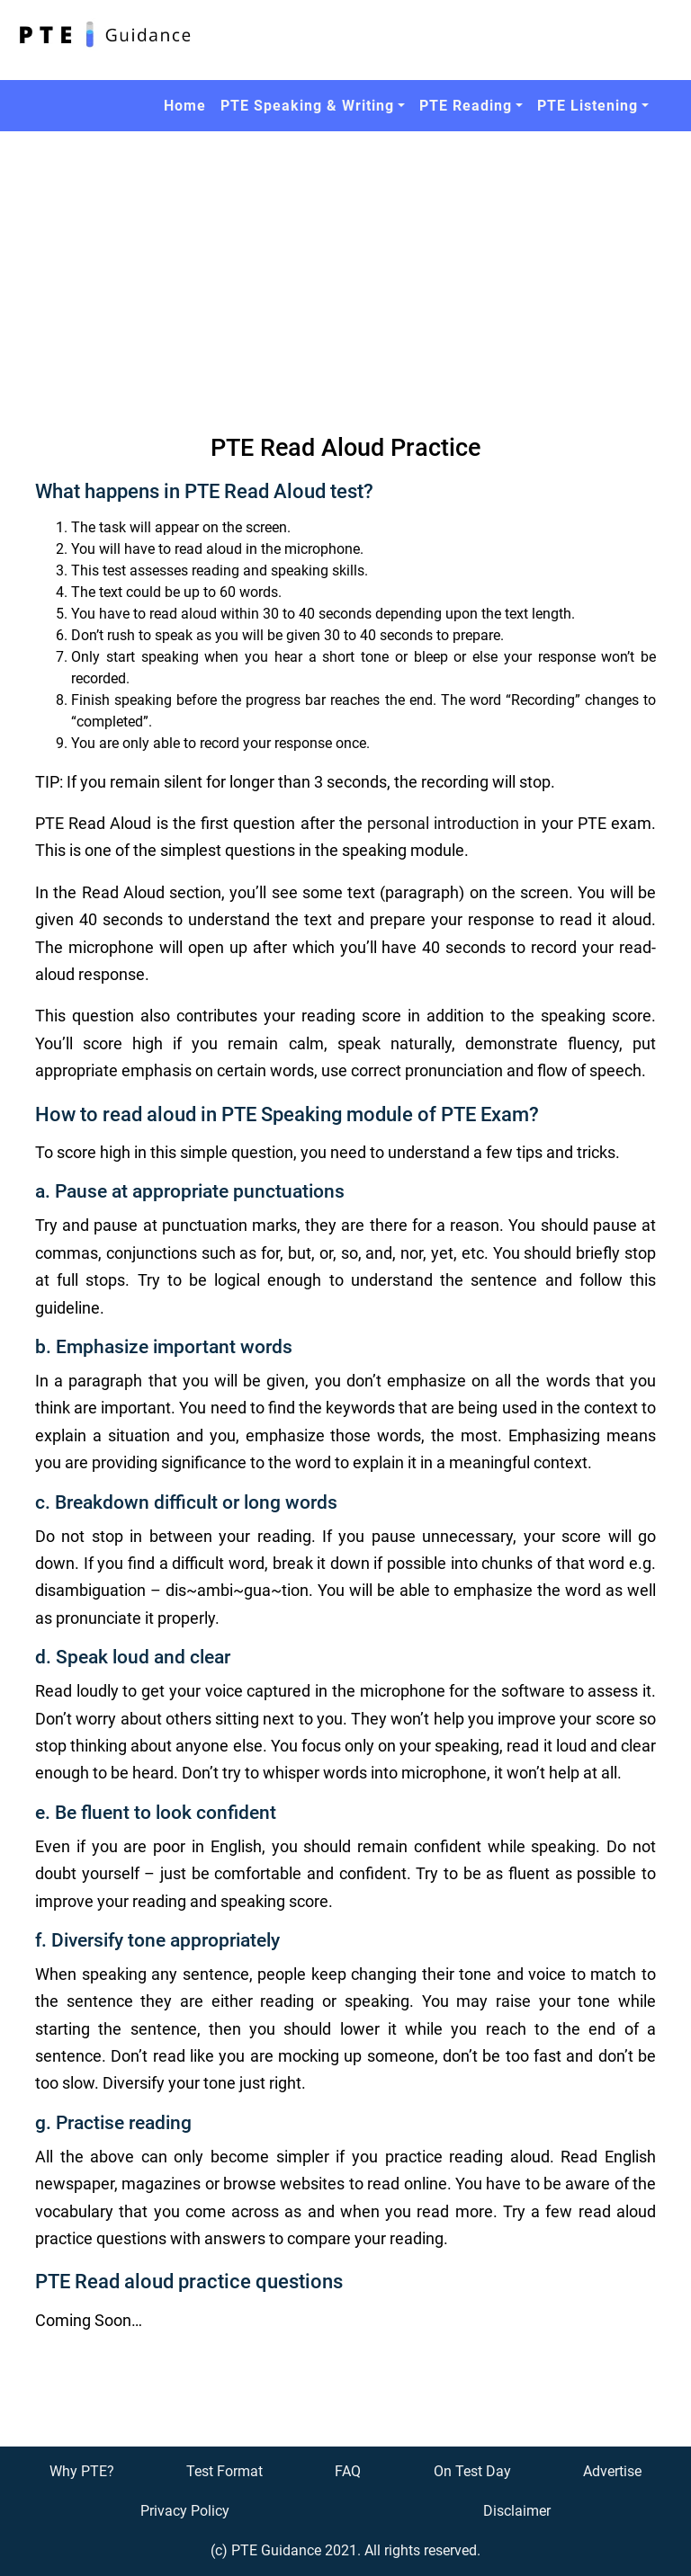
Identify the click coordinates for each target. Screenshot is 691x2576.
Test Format (224, 2471)
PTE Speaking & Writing (307, 105)
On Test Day (472, 2471)
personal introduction (443, 823)
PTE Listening (587, 105)
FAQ (348, 2471)
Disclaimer (517, 2510)
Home (185, 105)
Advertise (612, 2471)
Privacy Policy (184, 2510)
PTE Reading (465, 105)
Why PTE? (81, 2471)
